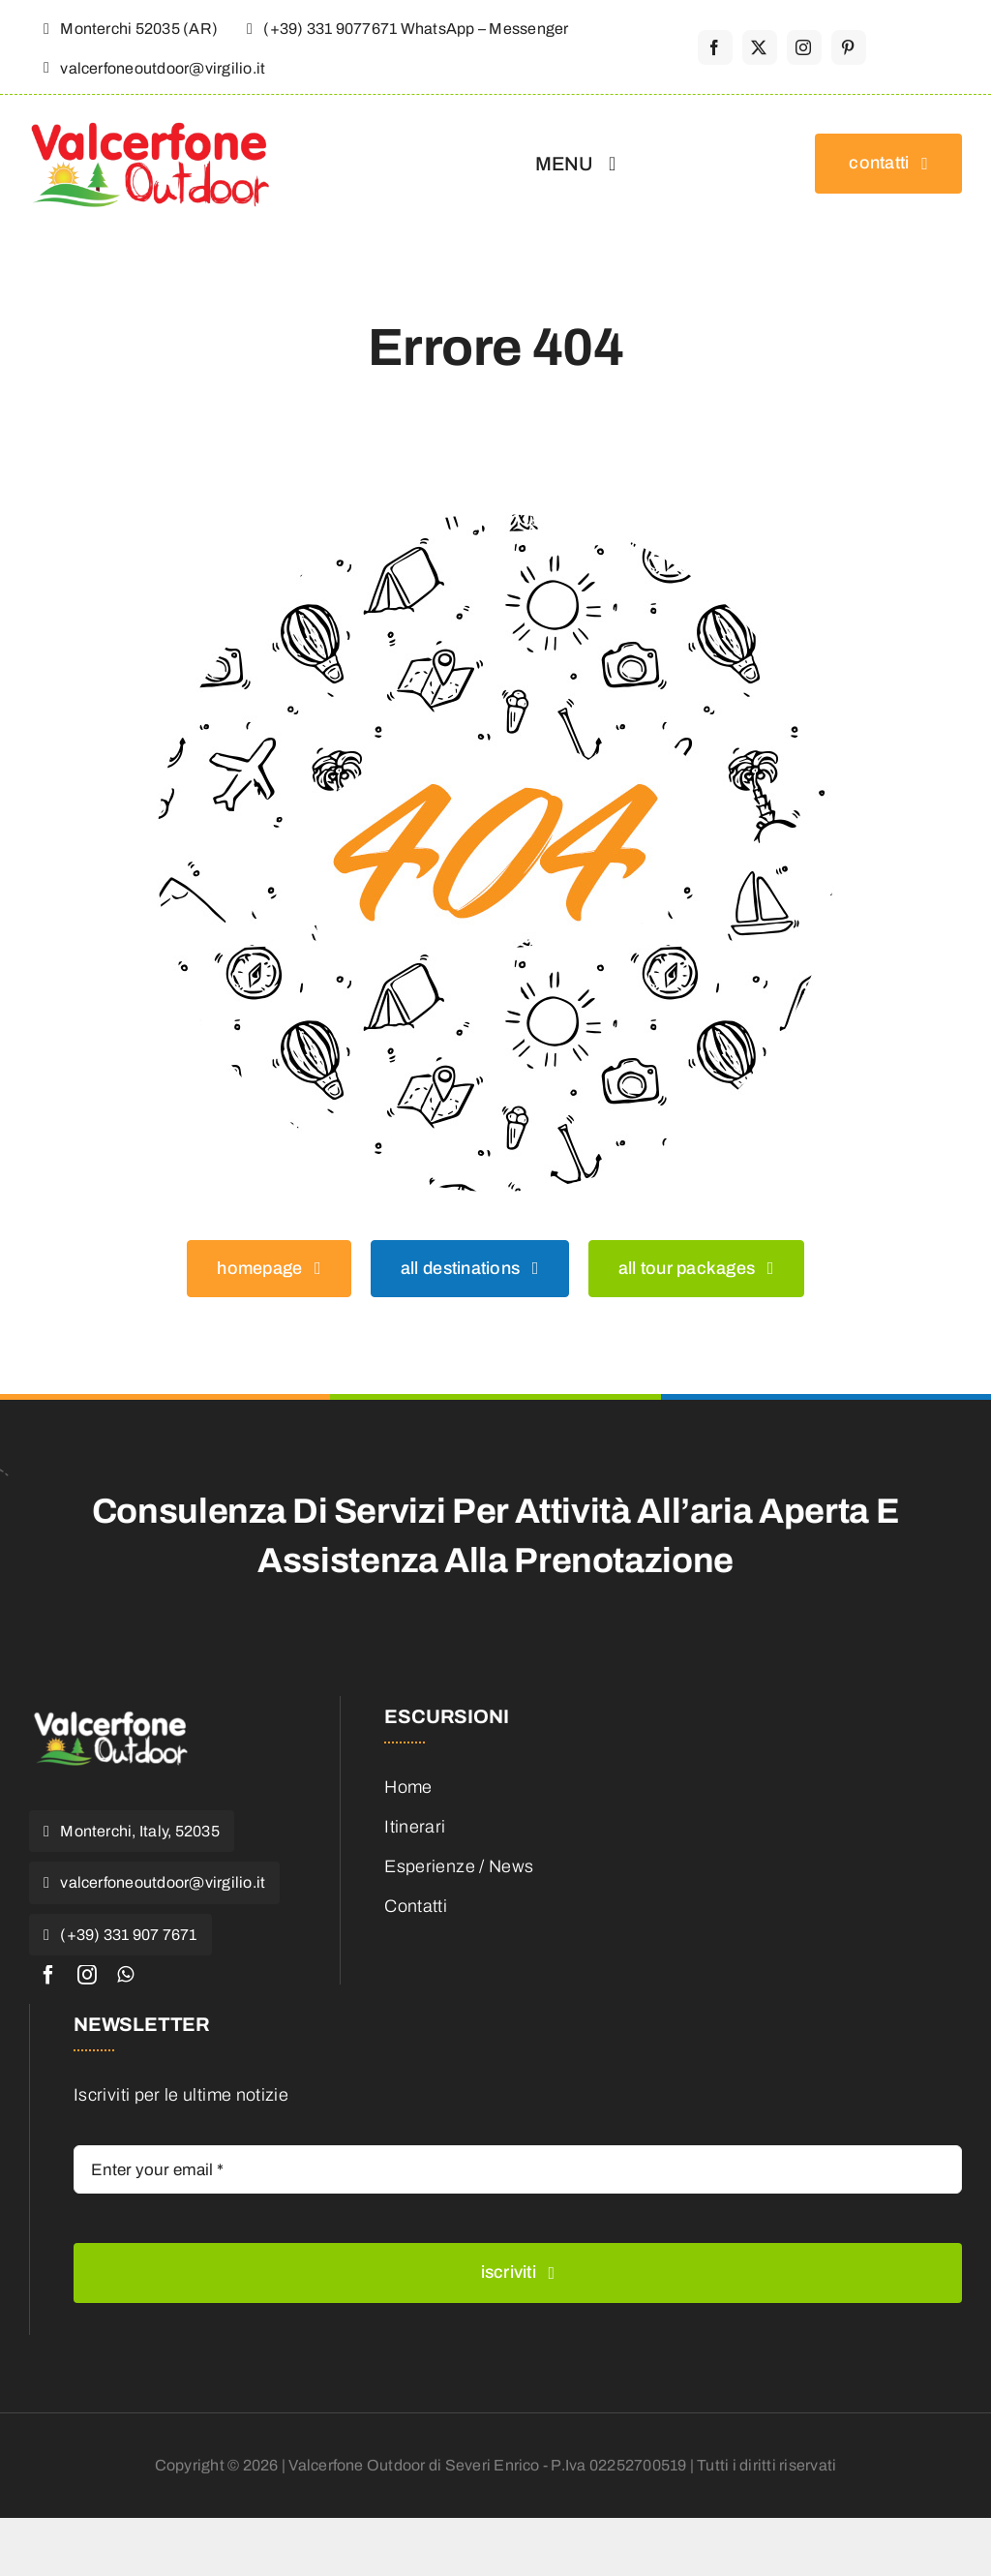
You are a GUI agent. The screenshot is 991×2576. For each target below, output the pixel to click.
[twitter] (759, 47)
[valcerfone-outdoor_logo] (150, 127)
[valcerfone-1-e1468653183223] (111, 1714)
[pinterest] (848, 47)
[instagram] (804, 47)
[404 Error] (495, 522)
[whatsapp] (125, 1975)
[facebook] (715, 47)
